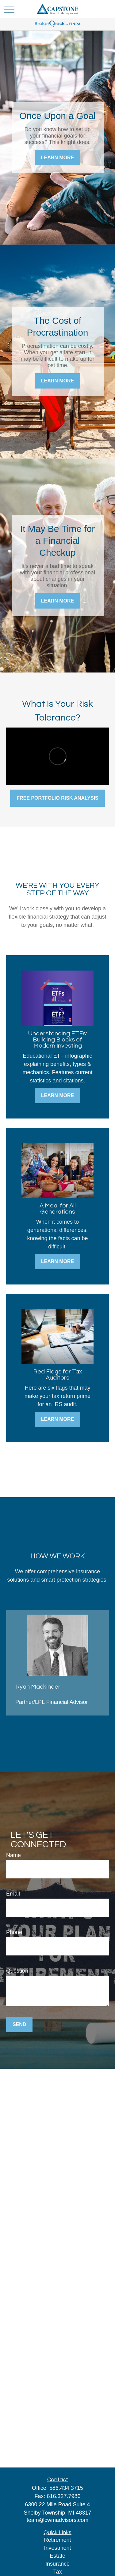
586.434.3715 (66, 2488)
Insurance (57, 2564)
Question (17, 1971)
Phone (14, 1932)
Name (13, 1855)
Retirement (57, 2540)
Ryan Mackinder (37, 1687)
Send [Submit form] (19, 2024)
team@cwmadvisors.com (57, 2520)
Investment (57, 2548)
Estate (57, 2556)
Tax (57, 2572)
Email (13, 1894)
